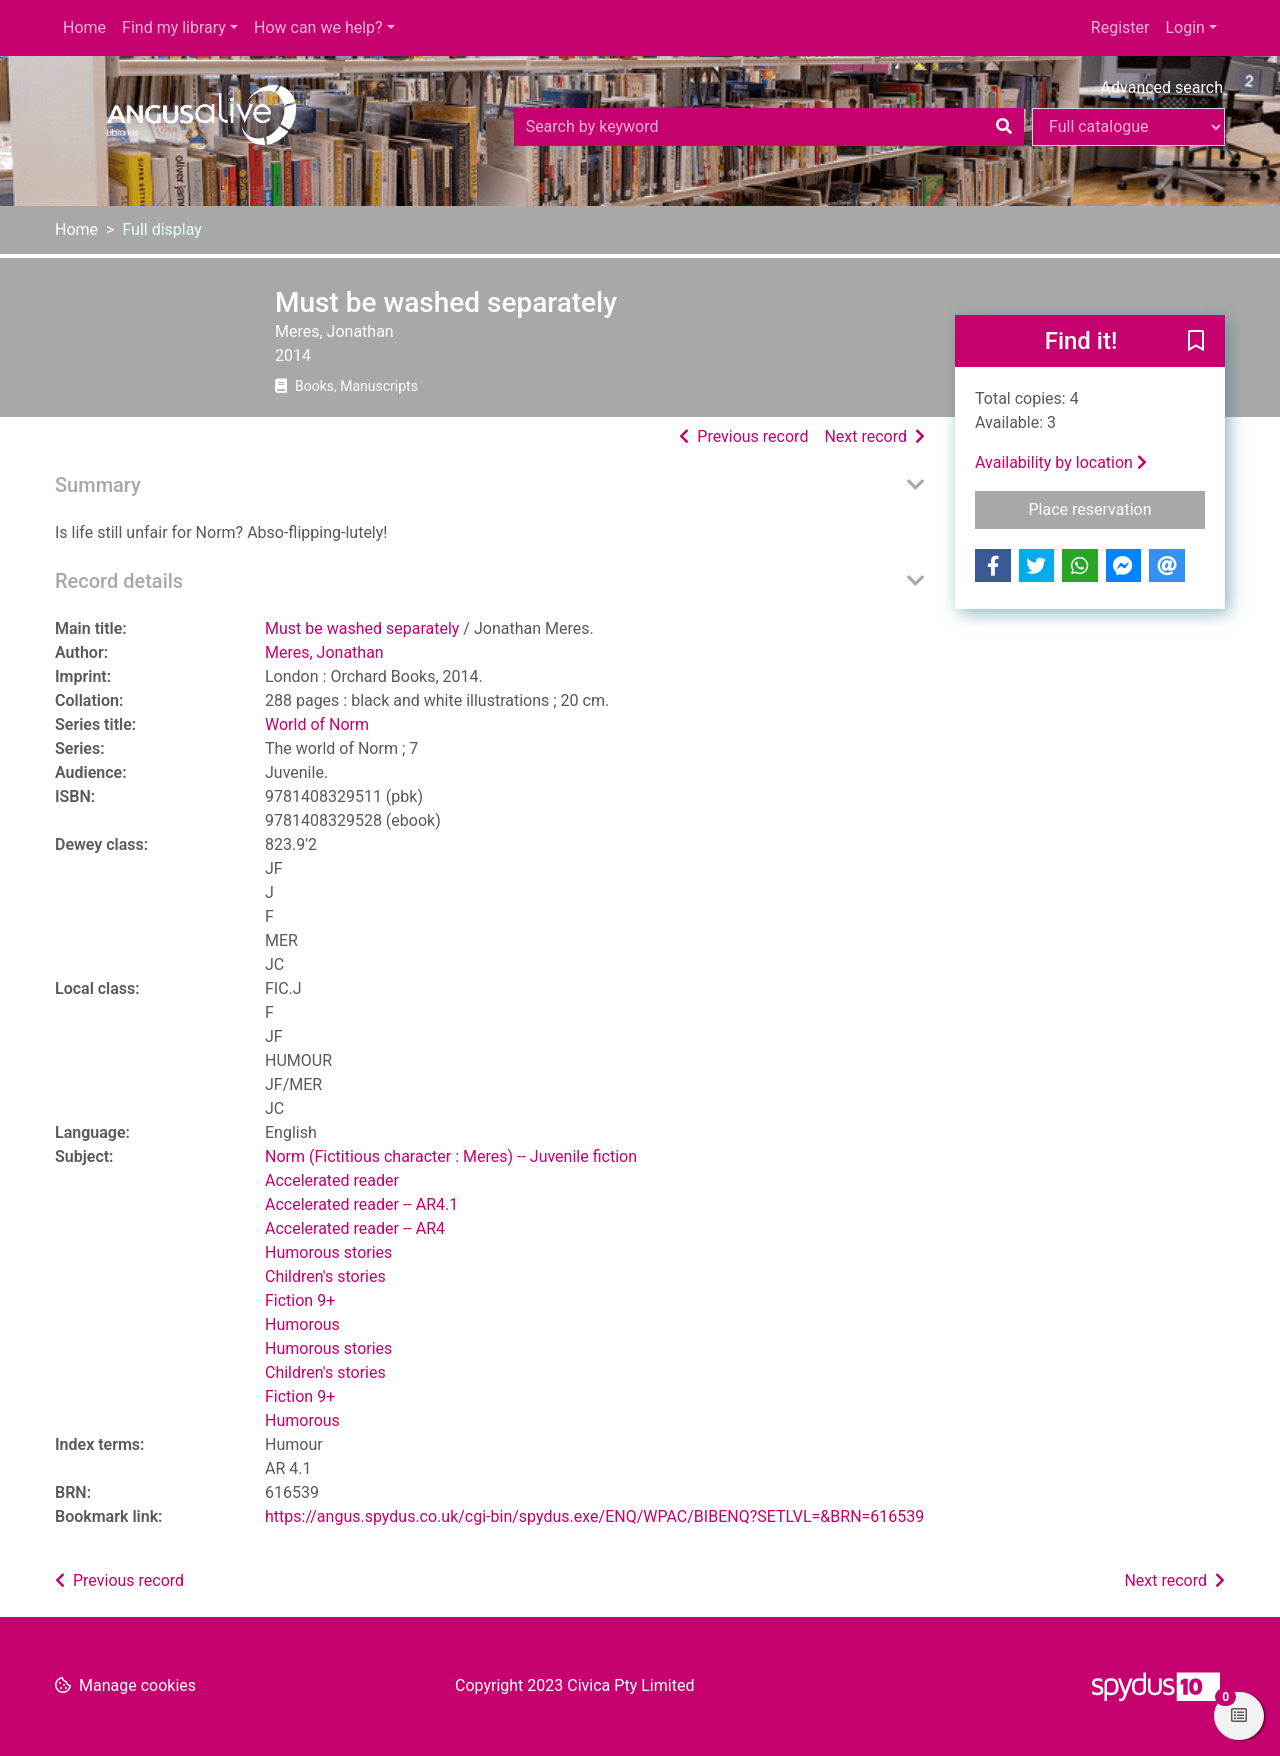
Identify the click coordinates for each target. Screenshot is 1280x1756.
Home (84, 27)
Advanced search (1162, 87)
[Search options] (1128, 127)
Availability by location (1061, 462)
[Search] (1004, 127)
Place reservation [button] (1117, 508)
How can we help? (318, 27)
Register (1120, 27)
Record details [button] (119, 581)
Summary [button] (98, 485)
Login (1184, 27)
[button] (1196, 342)
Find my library (174, 27)
